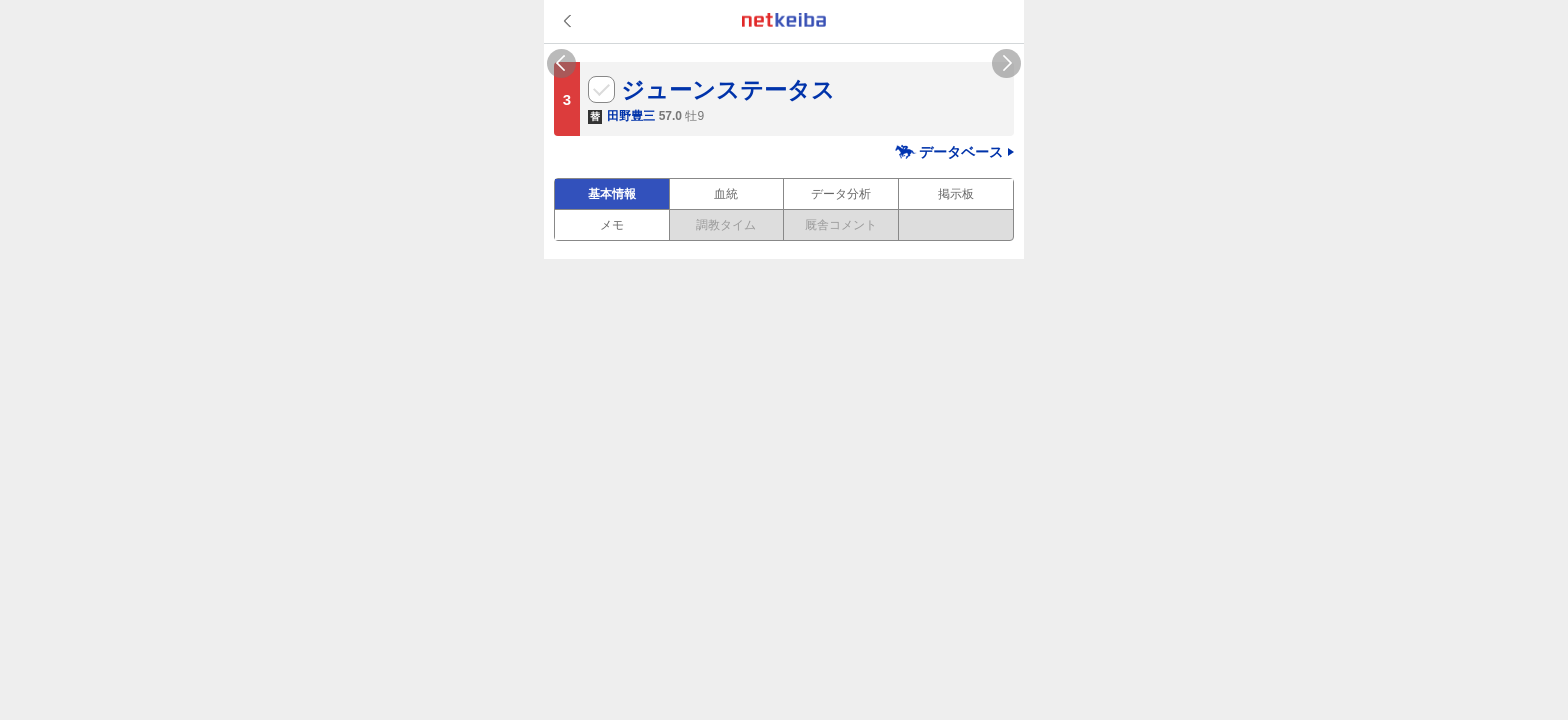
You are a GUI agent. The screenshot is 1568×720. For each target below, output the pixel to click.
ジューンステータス (728, 90)
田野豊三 (631, 116)
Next (1006, 63)
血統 (726, 194)
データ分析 (841, 194)
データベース (961, 152)
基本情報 (612, 194)
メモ (612, 225)
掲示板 (956, 194)
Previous (561, 63)
